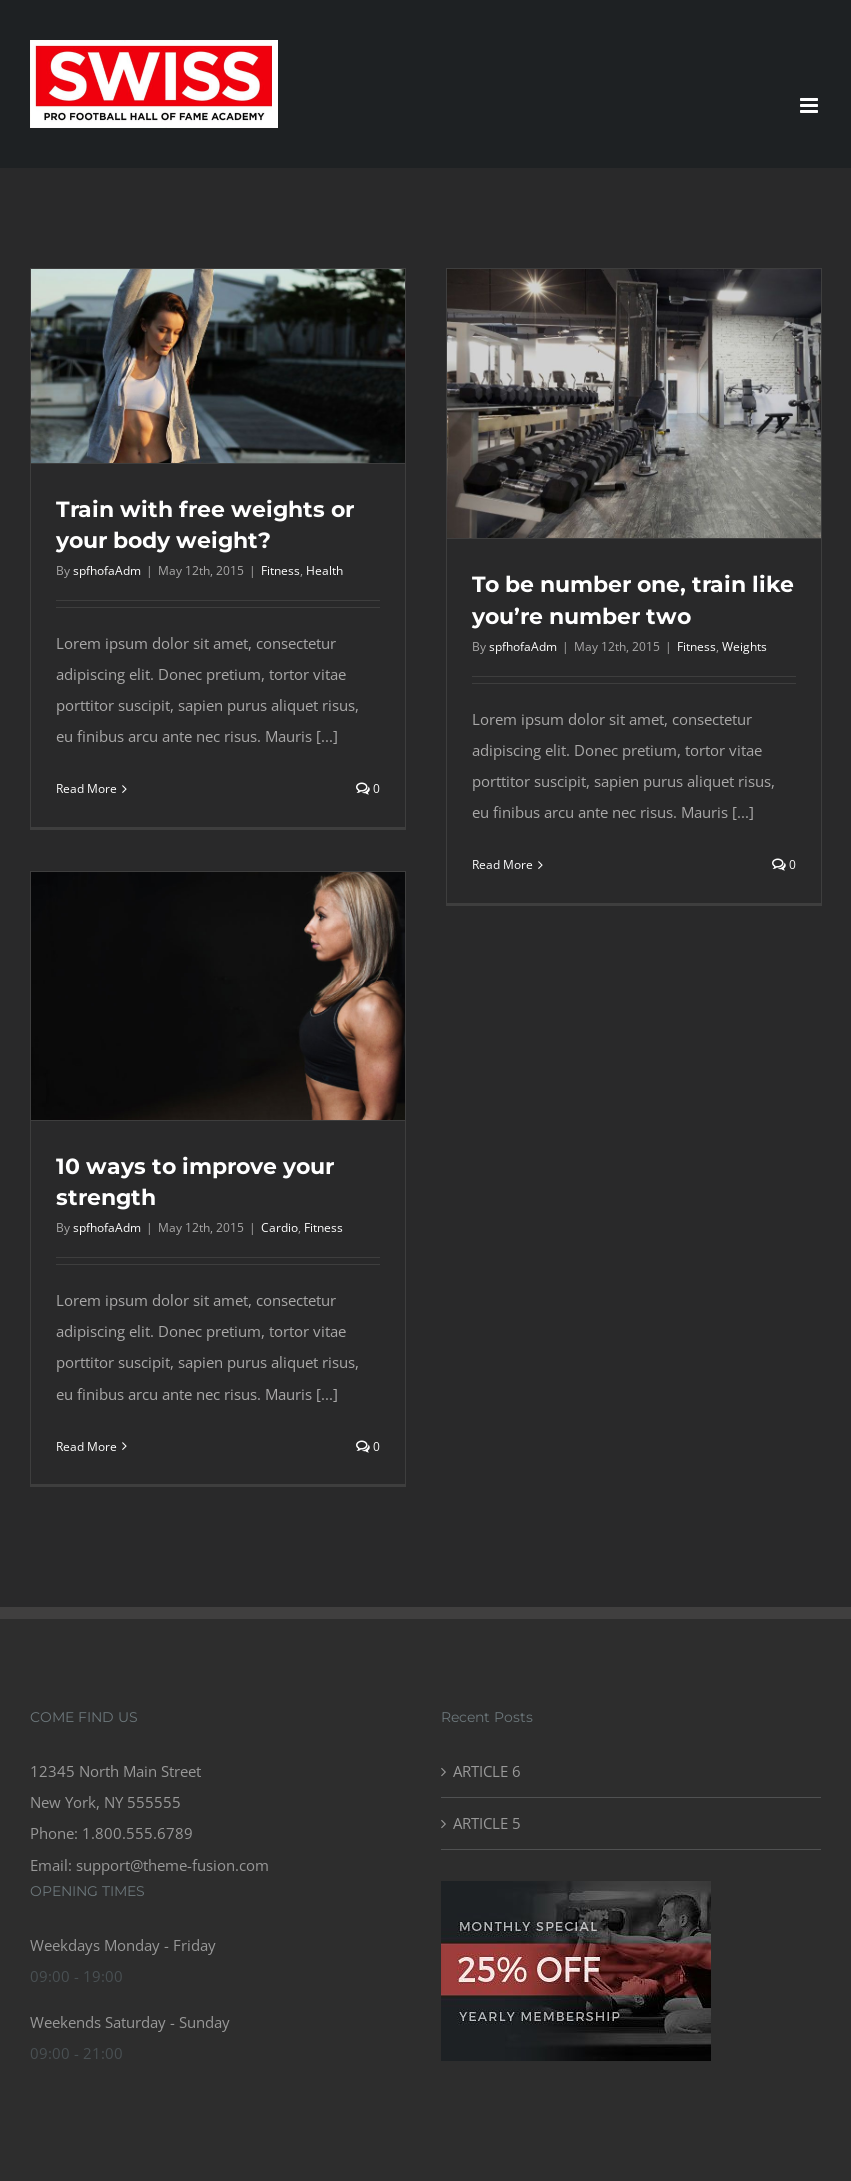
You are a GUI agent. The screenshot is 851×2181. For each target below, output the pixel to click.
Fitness (280, 570)
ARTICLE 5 (487, 1823)
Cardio (279, 1227)
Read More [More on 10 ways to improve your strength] (86, 1446)
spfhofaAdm (107, 570)
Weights (744, 646)
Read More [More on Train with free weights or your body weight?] (86, 788)
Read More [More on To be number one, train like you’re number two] (502, 864)
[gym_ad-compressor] (576, 1888)
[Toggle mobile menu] (810, 105)
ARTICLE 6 (487, 1771)
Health (324, 570)
